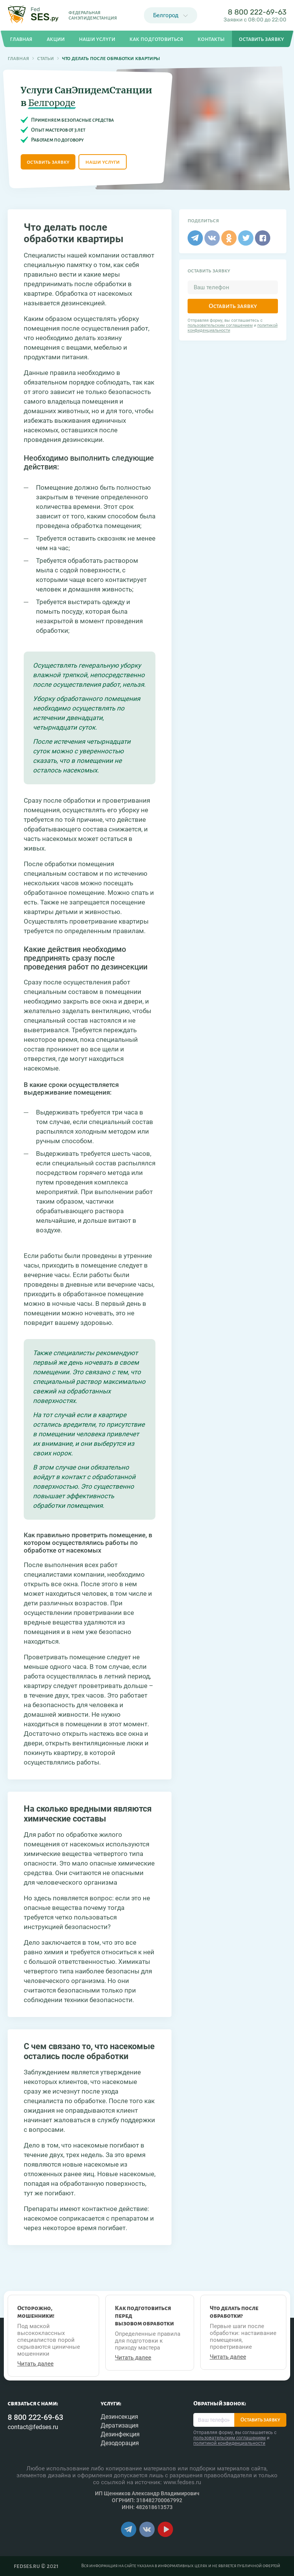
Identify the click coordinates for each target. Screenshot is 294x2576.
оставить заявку (48, 162)
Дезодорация (120, 2443)
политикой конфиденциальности (229, 2443)
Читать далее (35, 2363)
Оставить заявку (233, 306)
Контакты (211, 39)
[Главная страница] (33, 15)
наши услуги (102, 162)
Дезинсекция (119, 2416)
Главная (18, 58)
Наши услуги (97, 39)
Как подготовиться (156, 39)
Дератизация (120, 2425)
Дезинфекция (120, 2434)
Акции (56, 39)
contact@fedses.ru (33, 2427)
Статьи (45, 58)
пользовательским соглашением (220, 325)
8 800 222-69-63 (257, 12)
